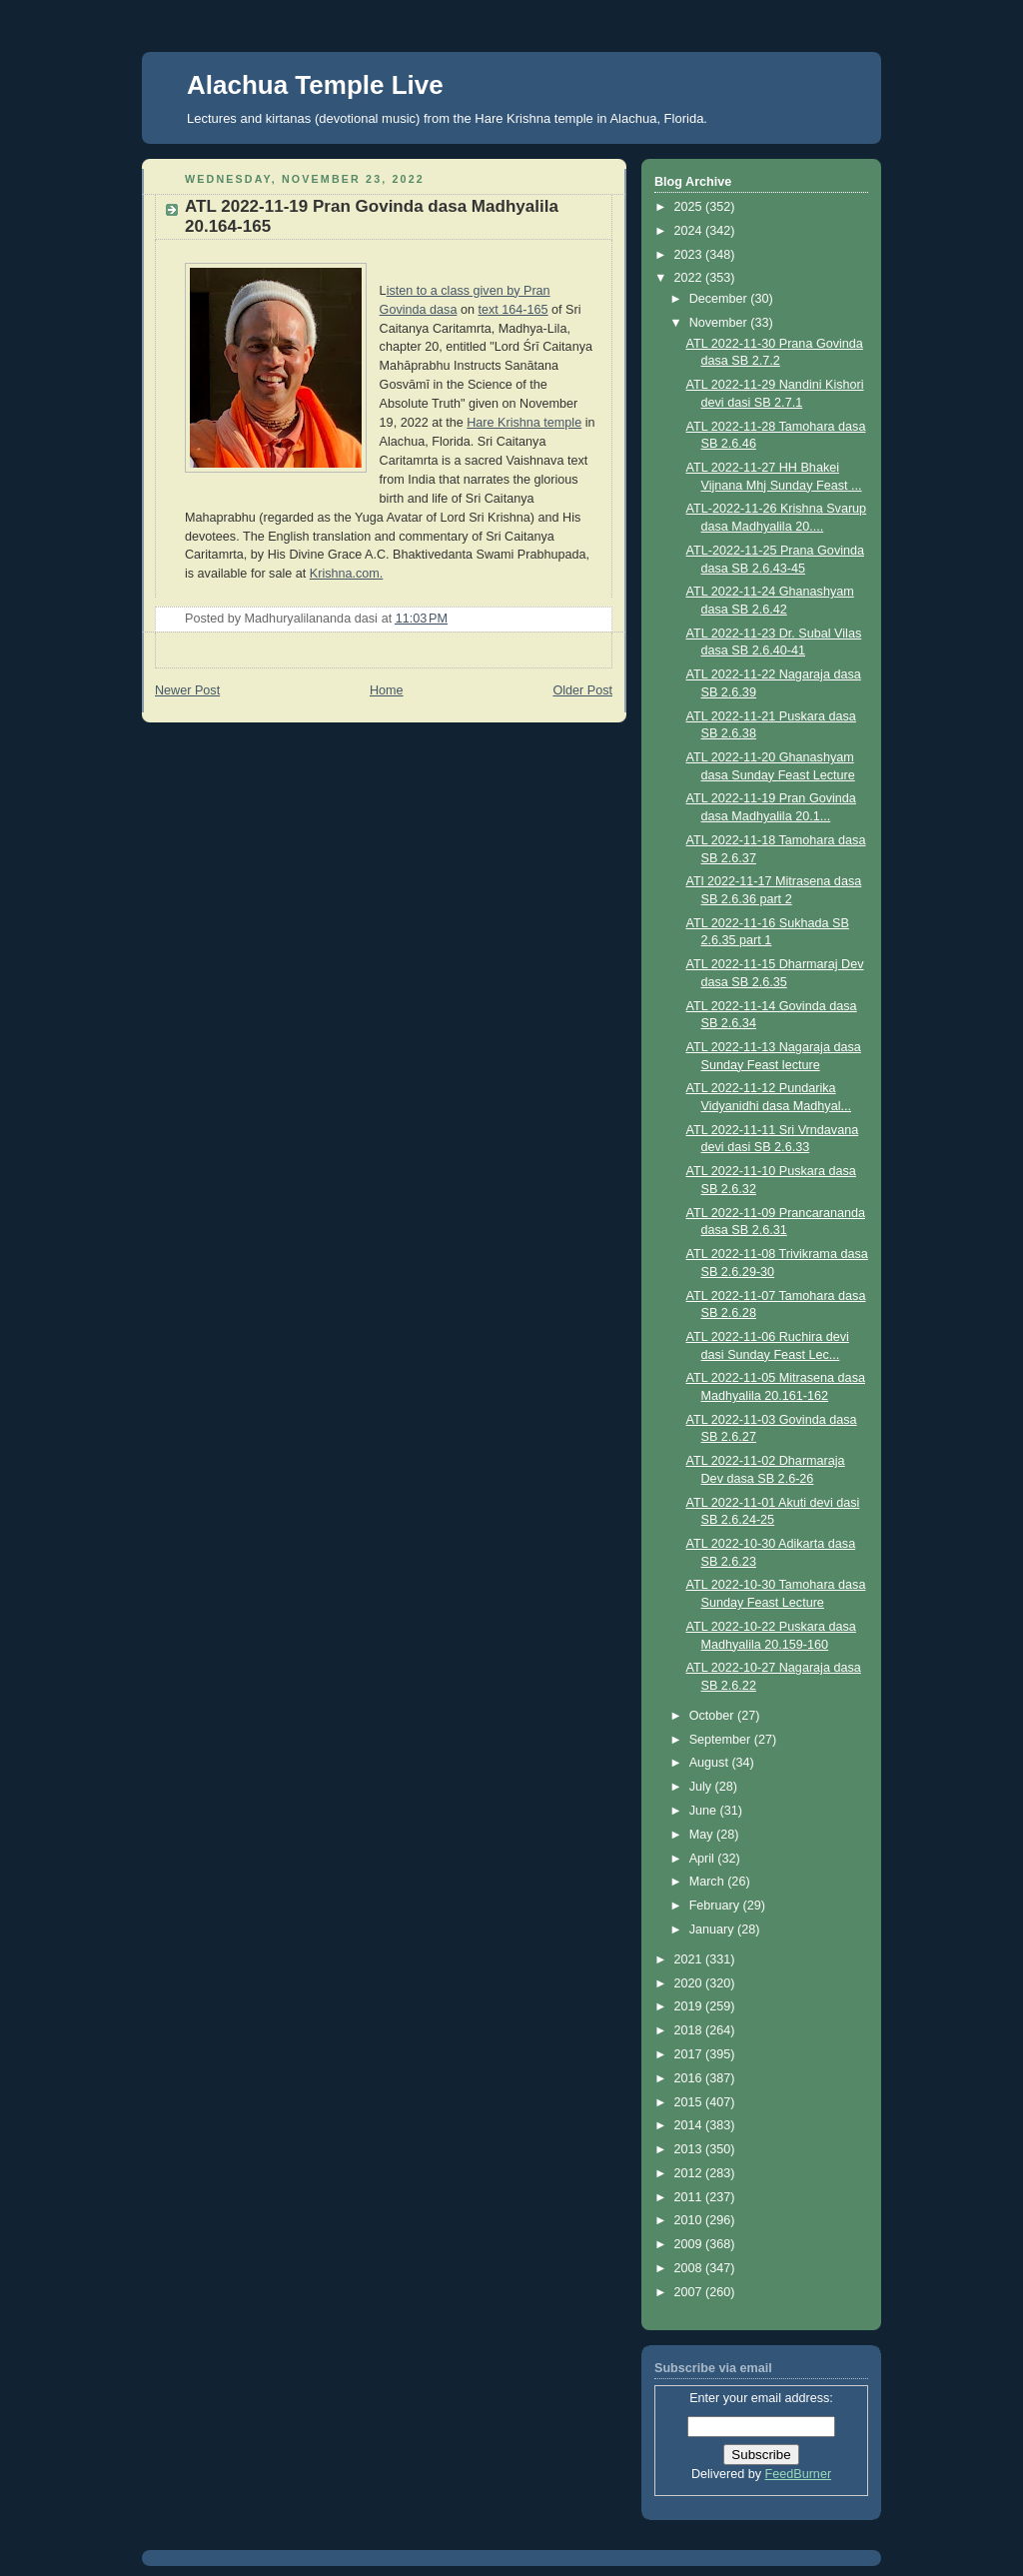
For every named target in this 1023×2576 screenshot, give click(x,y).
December (720, 299)
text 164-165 (512, 310)
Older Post (582, 690)
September (721, 1740)
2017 (690, 2054)
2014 (690, 2125)
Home (387, 690)
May (702, 1835)
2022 (690, 278)
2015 (690, 2102)
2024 (690, 231)
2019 (690, 2006)
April (703, 1859)
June (704, 1811)
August (710, 1763)
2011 (690, 2197)
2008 (690, 2268)
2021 (690, 1959)
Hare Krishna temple (524, 423)
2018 (690, 2030)
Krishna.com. (347, 574)
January (713, 1929)
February (716, 1906)
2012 (690, 2173)
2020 (690, 1983)
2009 (690, 2244)
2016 (690, 2078)
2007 (690, 2292)
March (708, 1882)
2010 (690, 2220)
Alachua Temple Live (315, 85)
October (713, 1716)
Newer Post (187, 690)
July (702, 1787)
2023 (690, 255)
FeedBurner (798, 2474)
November (720, 323)
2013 (690, 2149)
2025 (690, 207)
